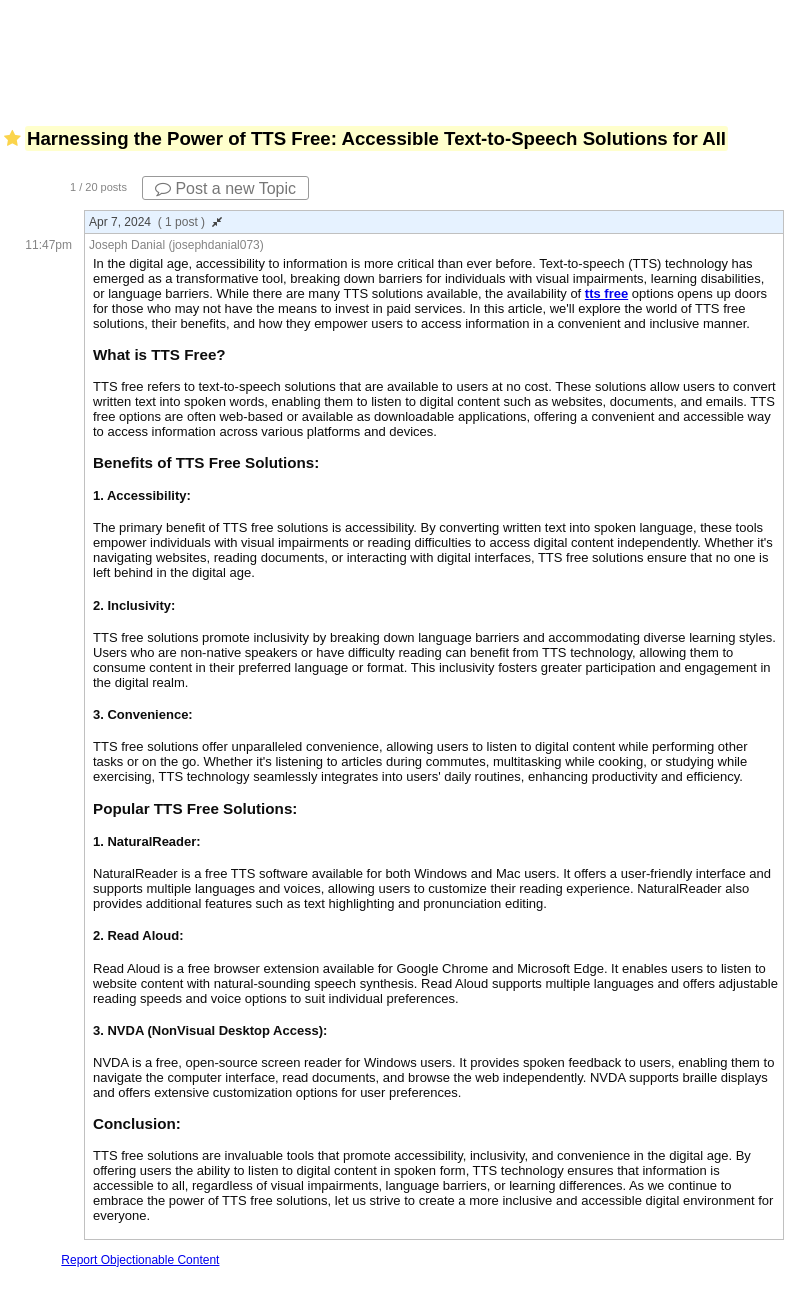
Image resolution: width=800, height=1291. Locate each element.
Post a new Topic (225, 188)
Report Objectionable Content (140, 1260)
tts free (606, 293)
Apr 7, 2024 (155, 222)
